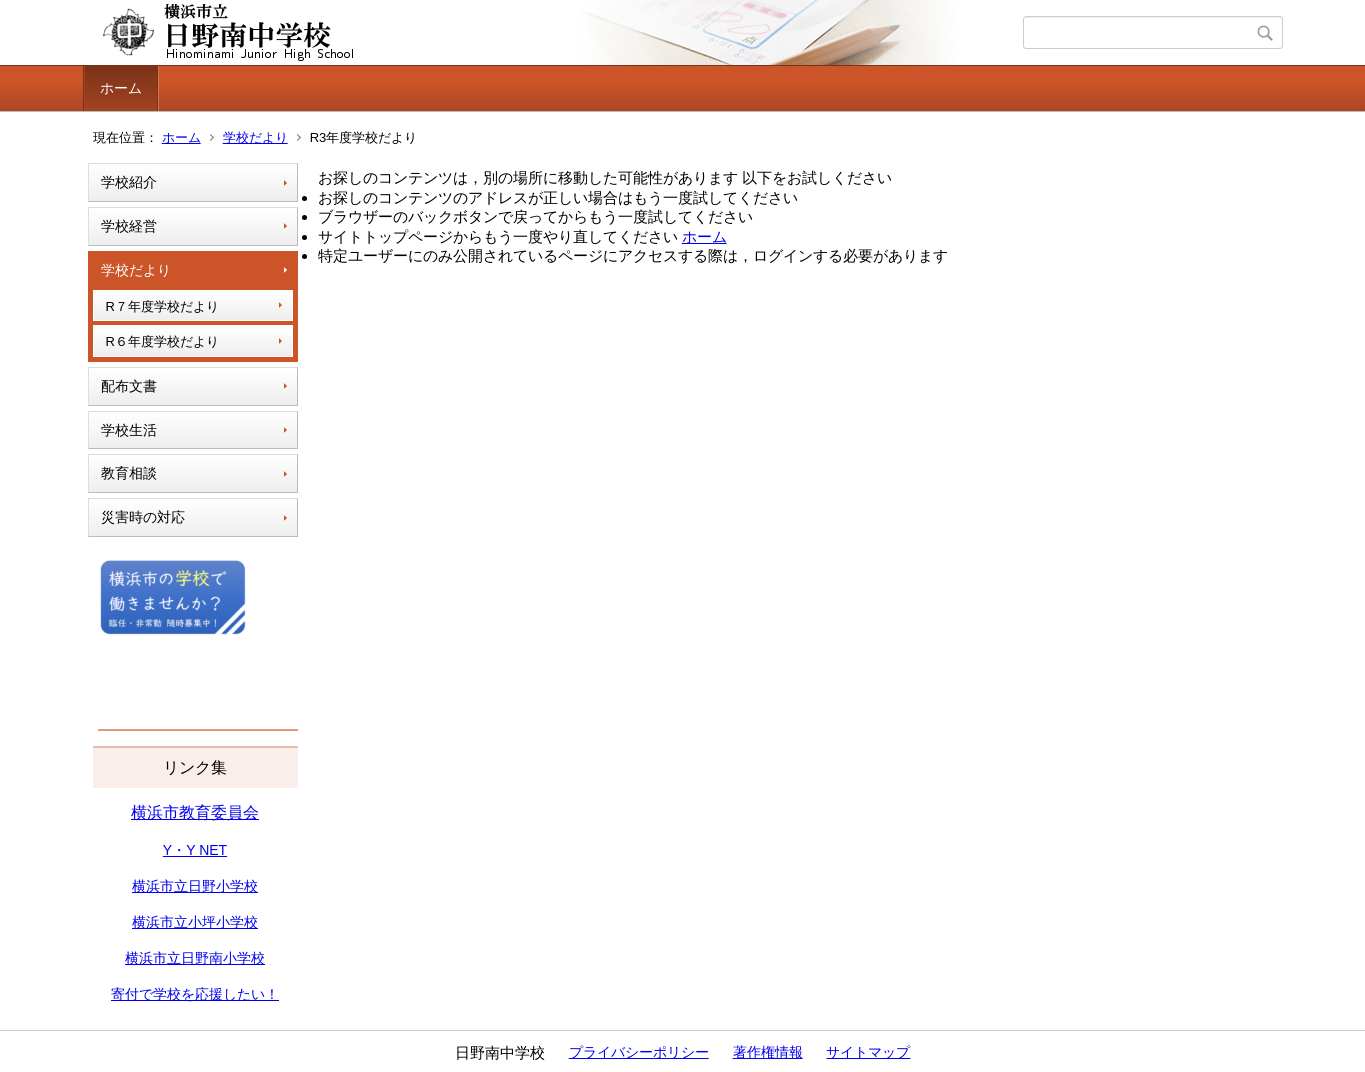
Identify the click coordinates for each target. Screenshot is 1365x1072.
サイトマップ (868, 1052)
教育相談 (129, 473)
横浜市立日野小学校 (195, 886)
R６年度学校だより (162, 341)
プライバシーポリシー (639, 1052)
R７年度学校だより (162, 306)
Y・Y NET (195, 850)
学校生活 (129, 430)
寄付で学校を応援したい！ (195, 994)
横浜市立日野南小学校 (195, 958)
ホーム (121, 88)
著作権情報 (768, 1052)
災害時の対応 (143, 517)
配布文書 (129, 386)
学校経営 (129, 226)
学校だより (255, 137)
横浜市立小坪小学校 (195, 922)
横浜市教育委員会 (195, 812)
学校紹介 (129, 182)
